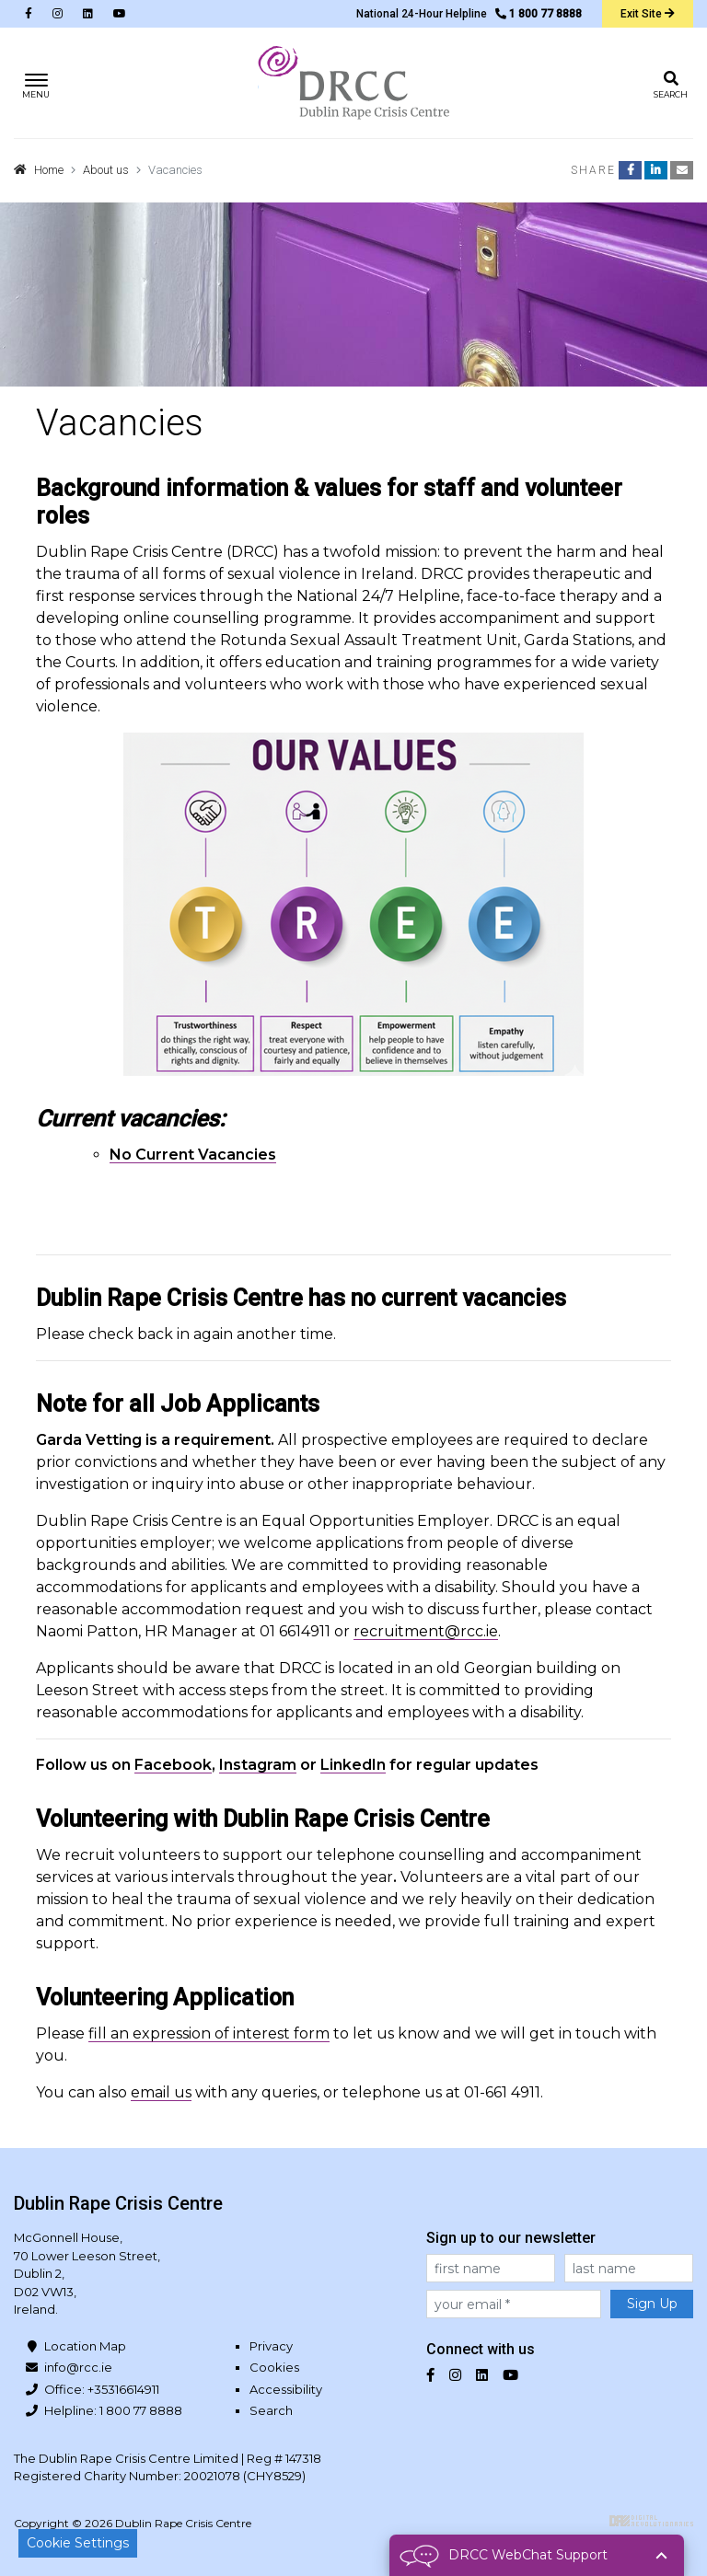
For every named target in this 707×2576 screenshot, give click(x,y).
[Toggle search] (670, 83)
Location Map (85, 2346)
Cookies (274, 2367)
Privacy (271, 2346)
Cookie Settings (78, 2543)
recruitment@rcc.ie (426, 1631)
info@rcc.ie (78, 2367)
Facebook (173, 1764)
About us (106, 170)
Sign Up (652, 2303)
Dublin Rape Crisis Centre (353, 83)
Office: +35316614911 (101, 2389)
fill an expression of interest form (209, 2033)
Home (49, 170)
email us (161, 2092)
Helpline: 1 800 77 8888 (113, 2410)
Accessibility (285, 2389)
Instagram (257, 1764)
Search (271, 2410)
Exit (647, 13)
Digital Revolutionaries (651, 2520)
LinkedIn (353, 1764)
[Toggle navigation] (36, 83)
